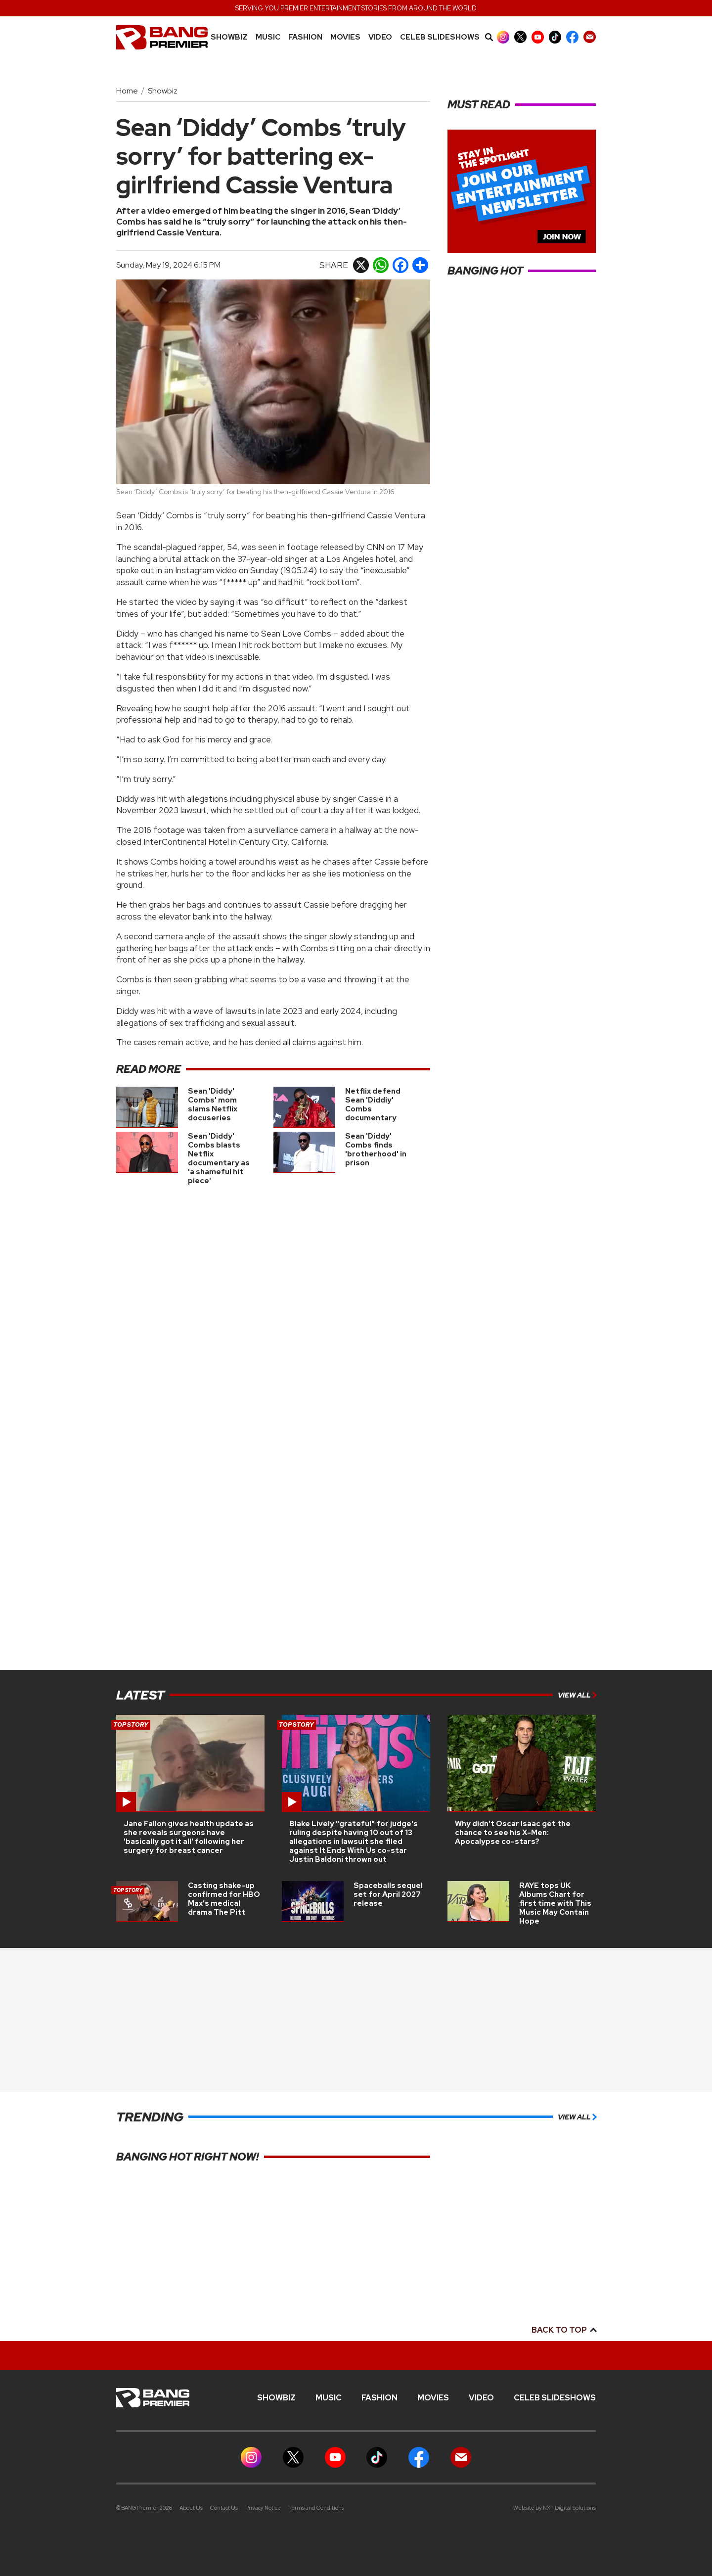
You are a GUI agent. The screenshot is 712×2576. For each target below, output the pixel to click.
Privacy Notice (263, 2507)
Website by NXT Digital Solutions (554, 2507)
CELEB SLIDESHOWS (440, 37)
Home (127, 91)
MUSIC (268, 37)
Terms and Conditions (316, 2507)
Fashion (305, 37)
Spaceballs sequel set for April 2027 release (388, 1894)
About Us (191, 2507)
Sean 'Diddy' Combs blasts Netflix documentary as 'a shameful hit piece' (219, 1158)
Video (380, 37)
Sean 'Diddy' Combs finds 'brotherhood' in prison (375, 1149)
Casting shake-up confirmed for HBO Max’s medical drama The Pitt (224, 1899)
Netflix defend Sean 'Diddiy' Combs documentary (372, 1104)
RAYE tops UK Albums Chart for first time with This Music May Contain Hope (555, 1903)
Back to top (564, 2330)
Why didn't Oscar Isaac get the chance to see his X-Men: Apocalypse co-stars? (513, 1832)
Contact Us (224, 2507)
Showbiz (229, 37)
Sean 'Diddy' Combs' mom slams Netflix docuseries (212, 1104)
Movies (345, 37)
